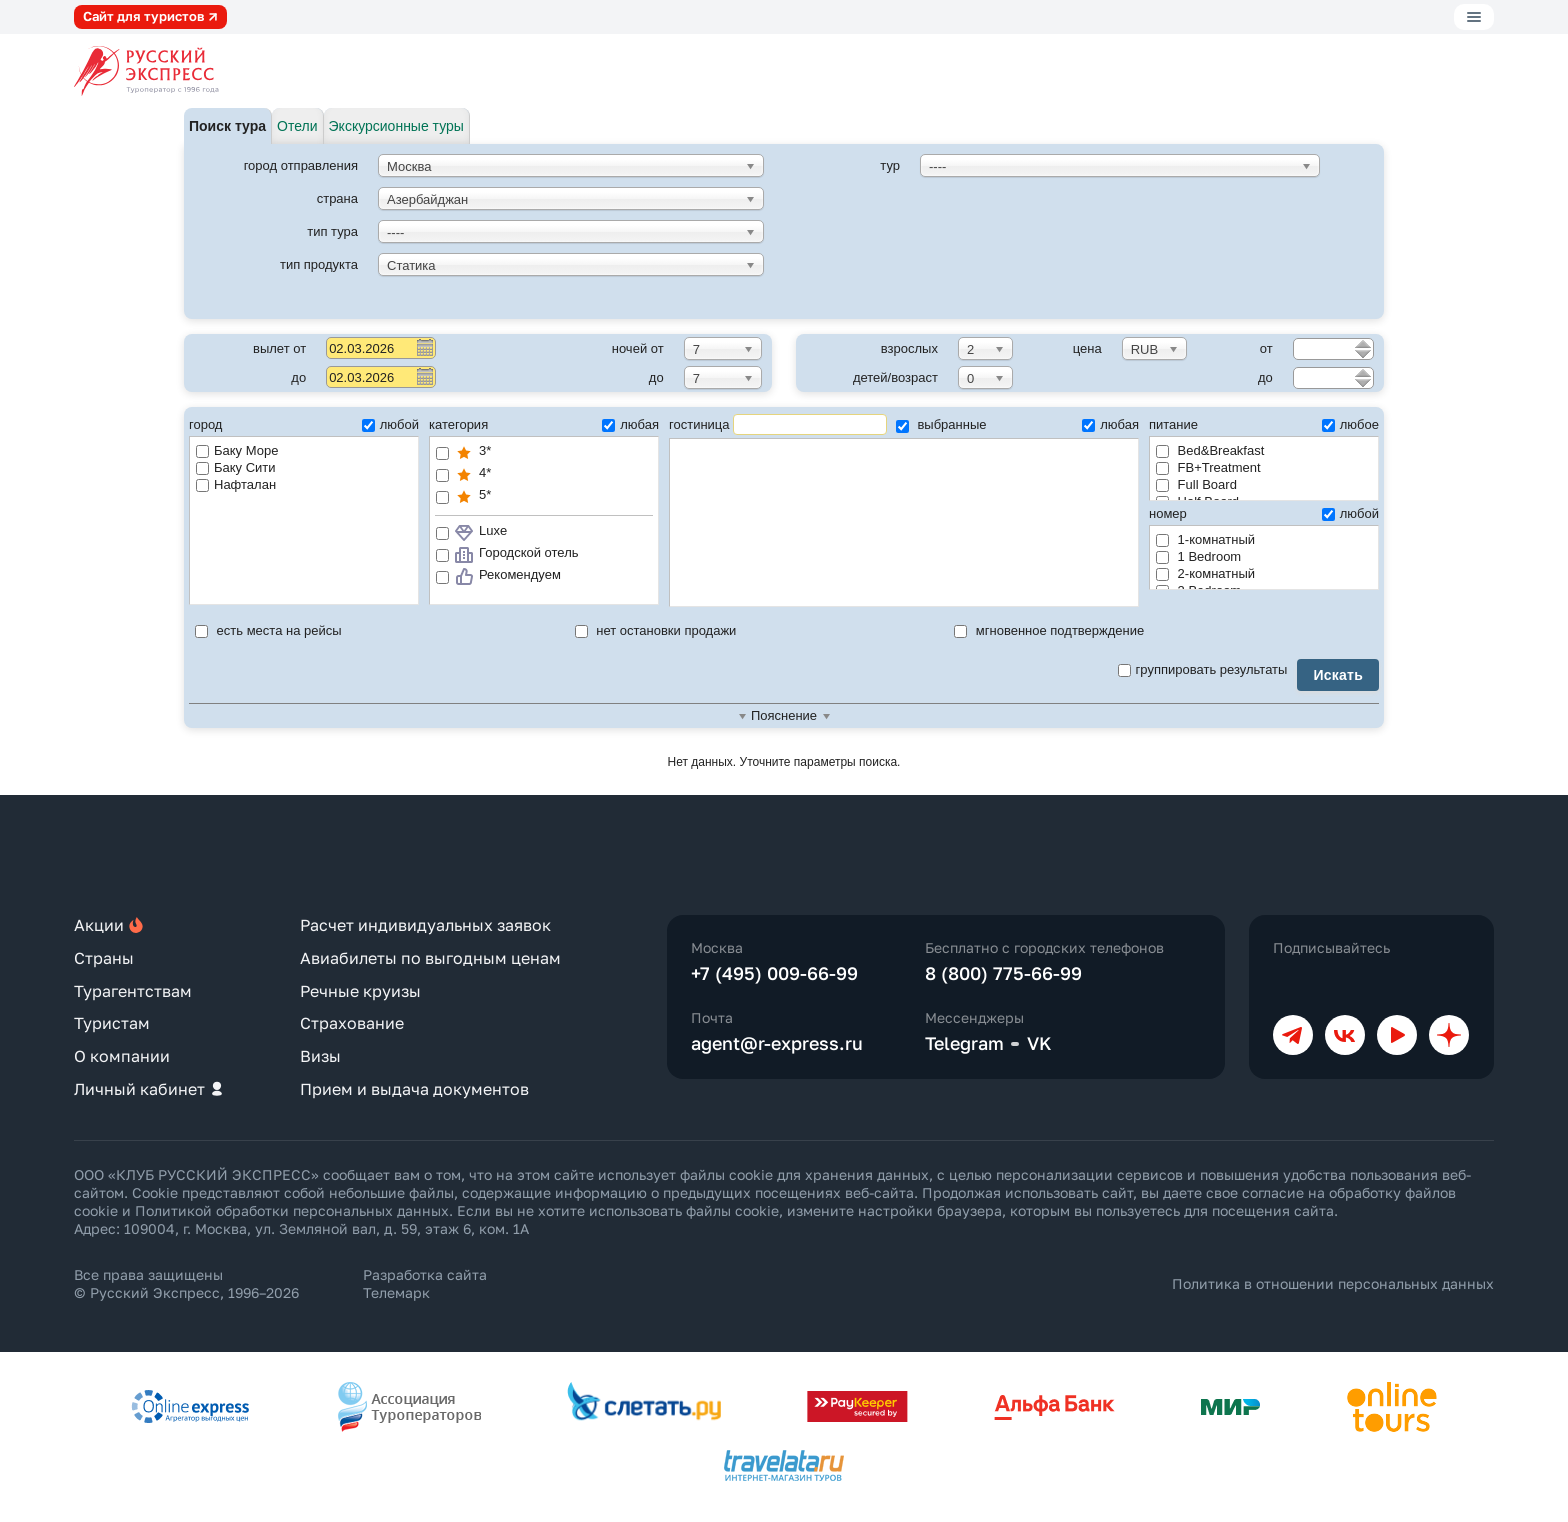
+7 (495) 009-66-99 (774, 973)
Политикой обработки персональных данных (292, 1210)
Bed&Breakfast (1210, 450)
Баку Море (237, 450)
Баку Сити (236, 467)
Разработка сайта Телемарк (425, 1283)
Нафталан (236, 484)
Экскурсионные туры (396, 126)
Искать (1338, 675)
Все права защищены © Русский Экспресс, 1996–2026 (186, 1283)
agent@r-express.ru (777, 1043)
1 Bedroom (1198, 556)
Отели (297, 126)
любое (1350, 424)
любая (630, 424)
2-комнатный (1205, 573)
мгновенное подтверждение (1049, 630)
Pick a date (424, 347)
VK (1039, 1043)
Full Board (1196, 484)
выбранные (941, 424)
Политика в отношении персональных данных (1333, 1283)
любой (390, 424)
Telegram (964, 1043)
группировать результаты (1203, 669)
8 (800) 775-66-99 (1003, 973)
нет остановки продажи (656, 630)
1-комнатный (1205, 539)
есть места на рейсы (268, 630)
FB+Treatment (1208, 467)
